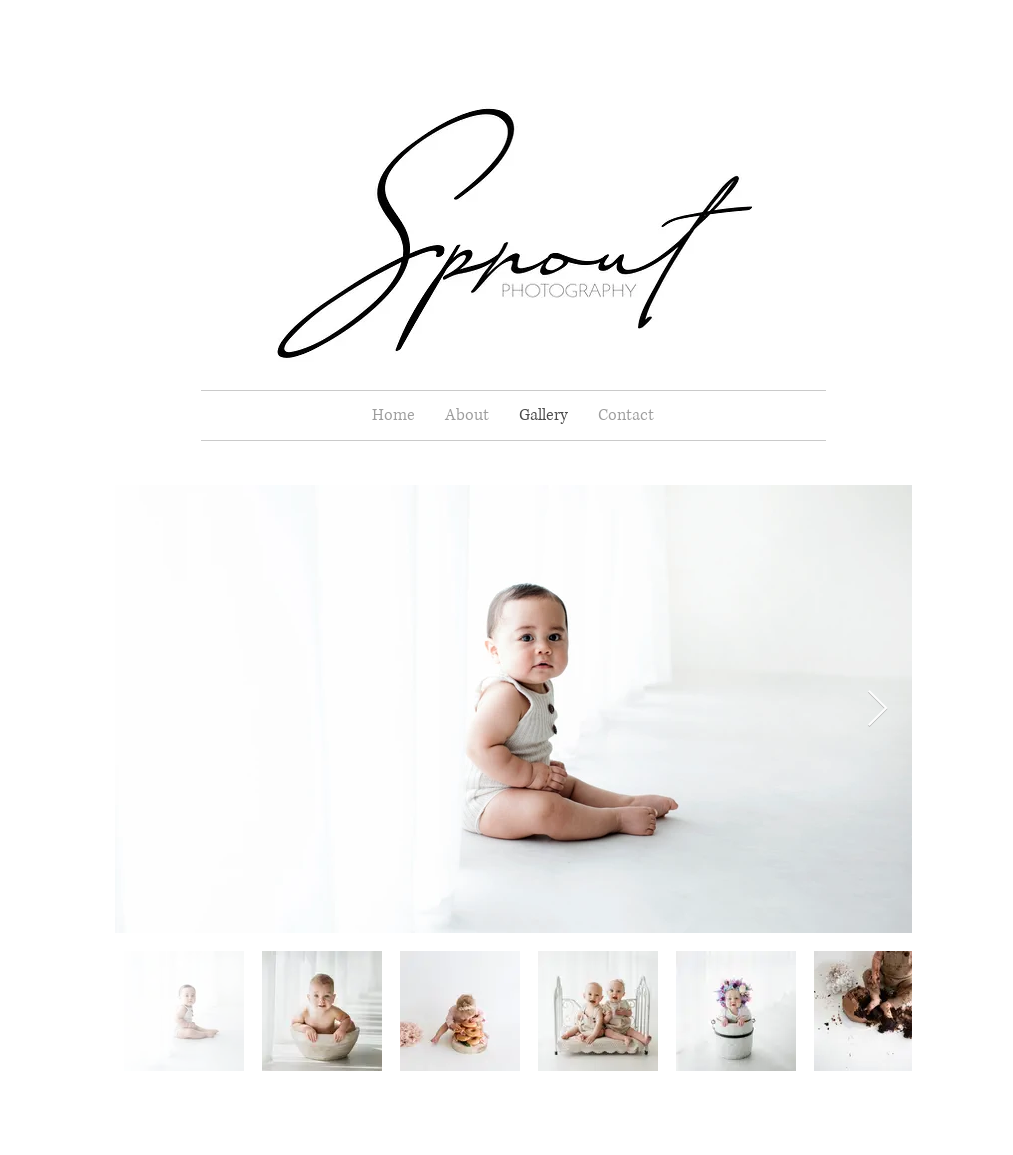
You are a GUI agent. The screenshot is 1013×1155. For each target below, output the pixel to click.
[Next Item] (877, 709)
